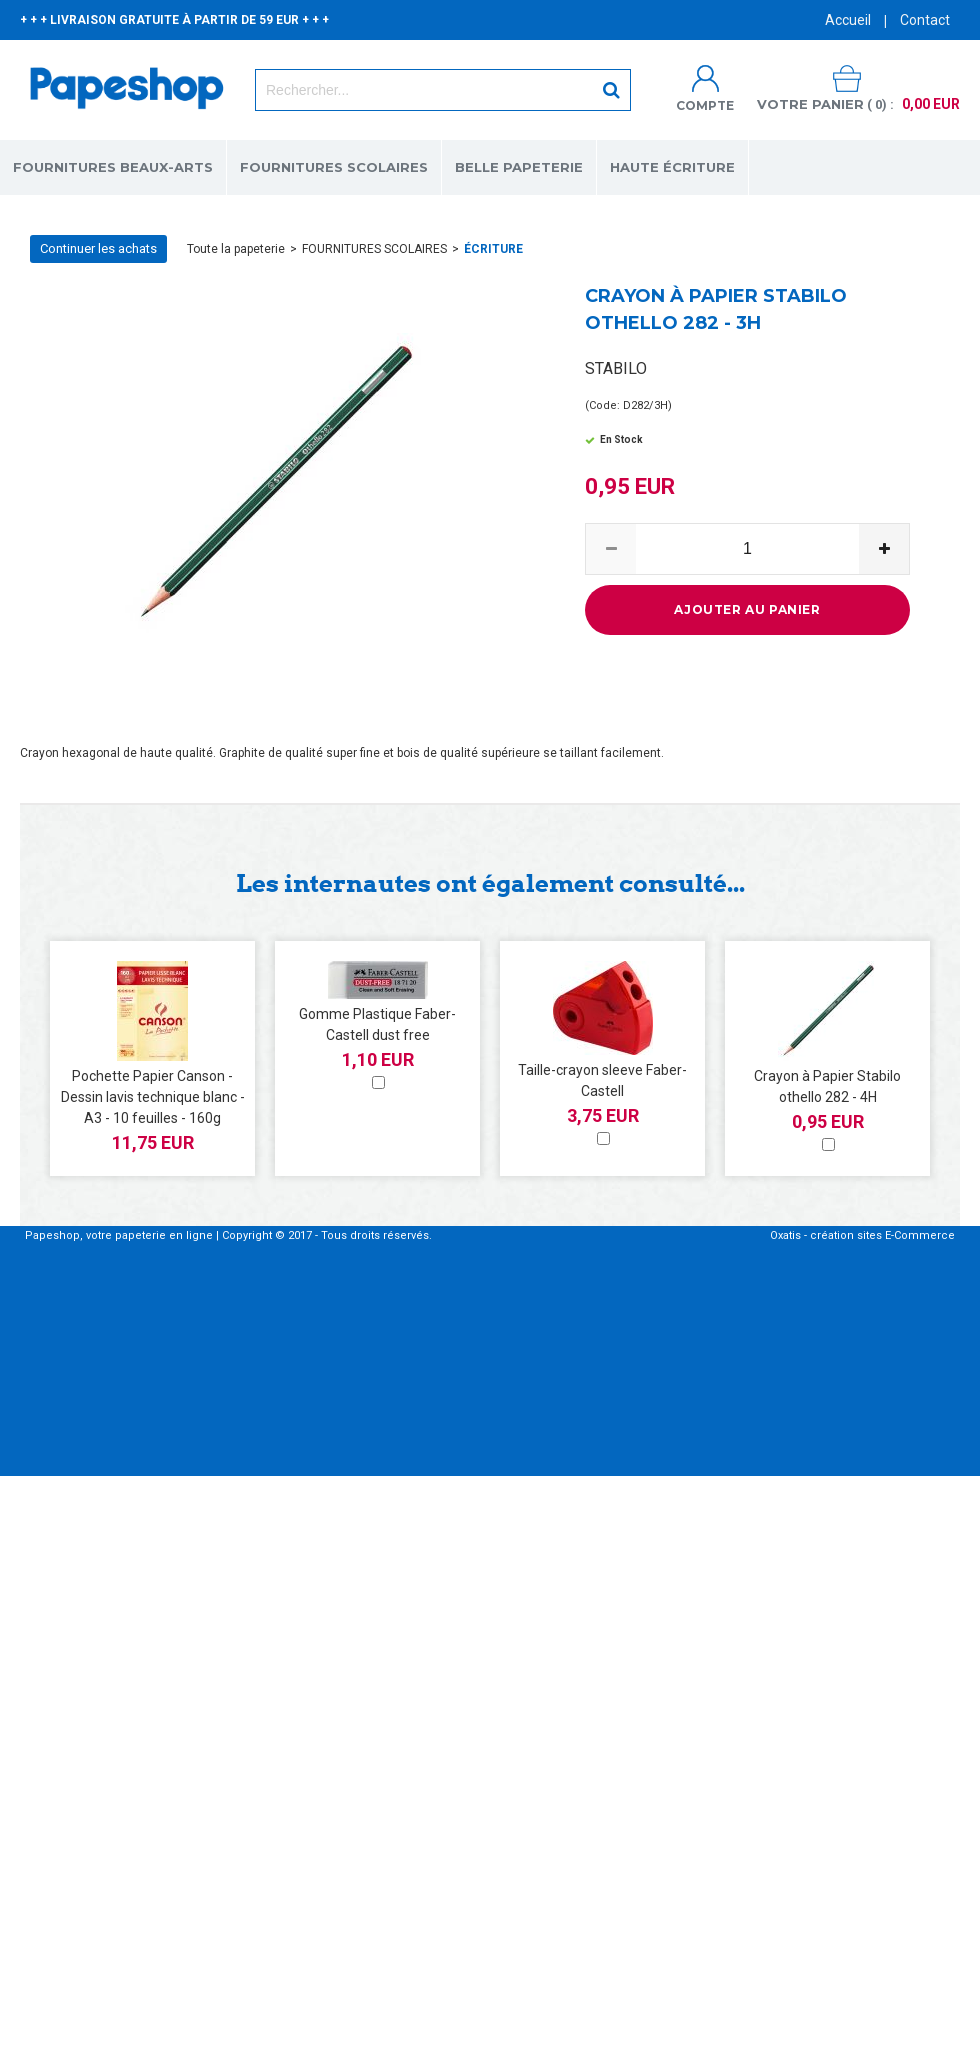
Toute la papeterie (236, 249)
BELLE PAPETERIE (519, 167)
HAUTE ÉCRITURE (672, 167)
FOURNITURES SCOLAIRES (334, 167)
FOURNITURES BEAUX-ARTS (113, 167)
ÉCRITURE (493, 249)
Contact (925, 20)
